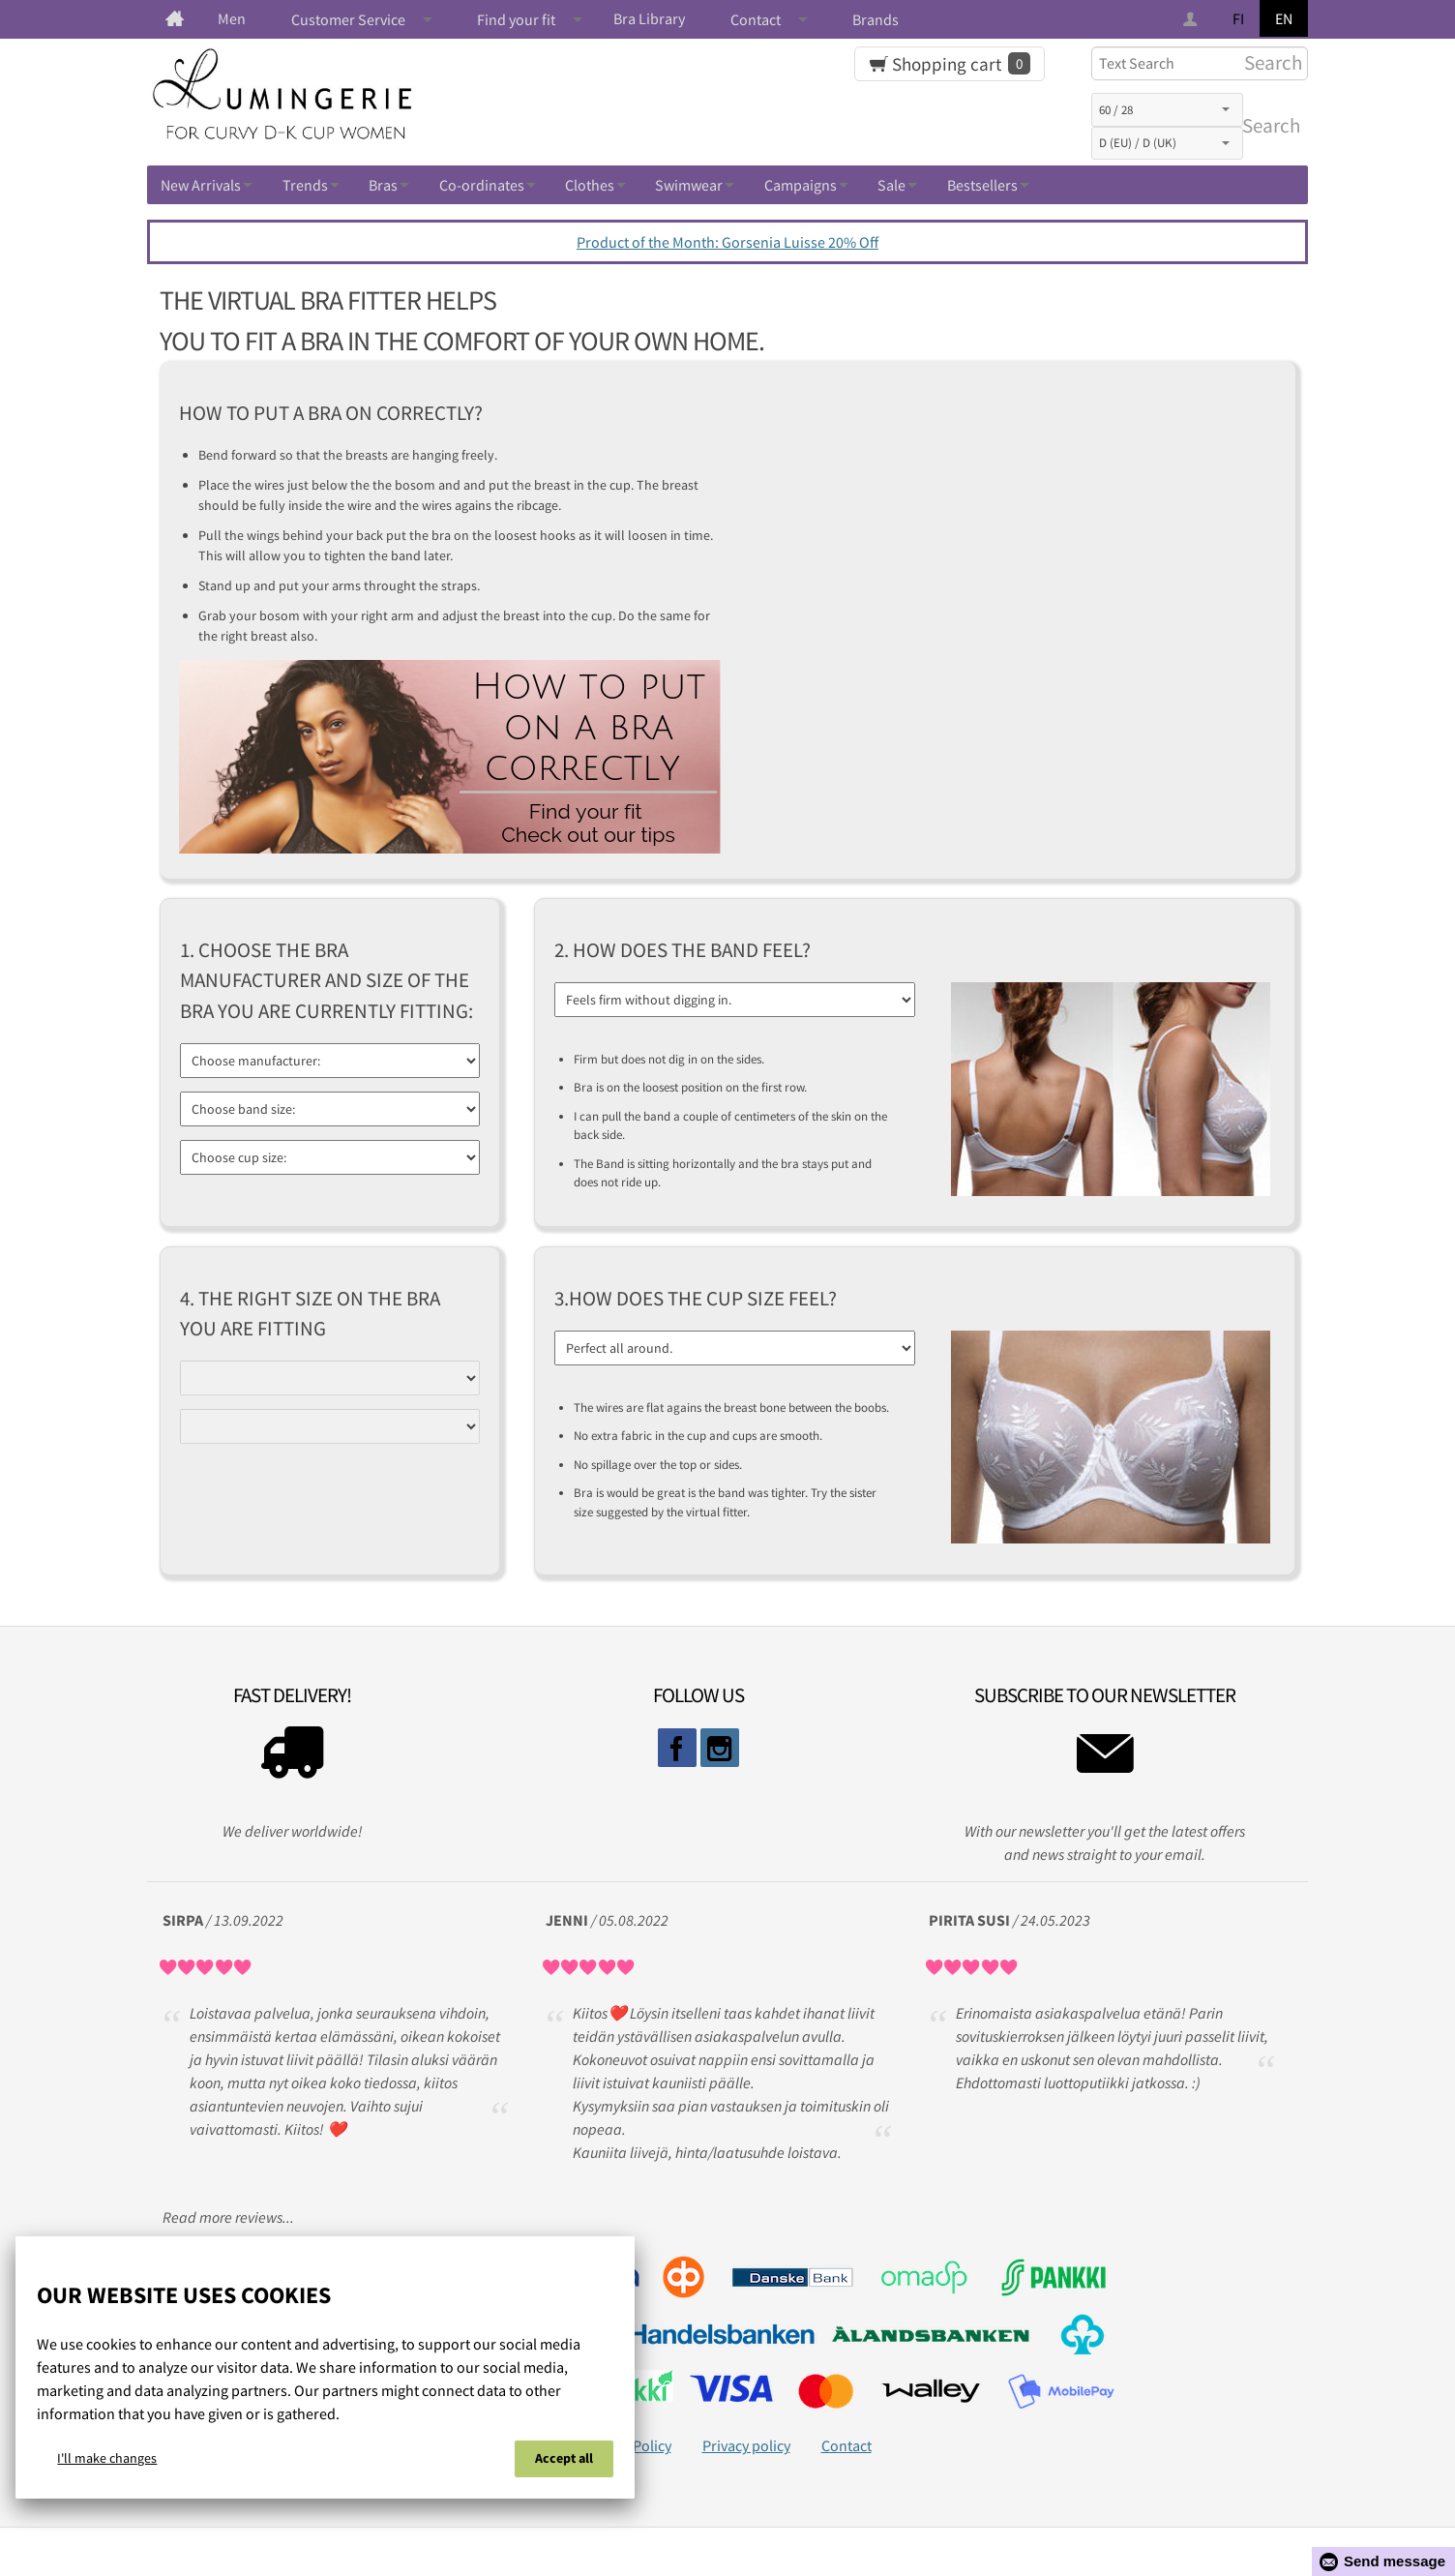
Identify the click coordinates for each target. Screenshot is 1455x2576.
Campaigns (800, 185)
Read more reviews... (228, 2217)
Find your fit (516, 19)
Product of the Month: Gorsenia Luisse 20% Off (727, 242)
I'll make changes (107, 2458)
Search (1267, 125)
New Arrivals (201, 185)
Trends (305, 185)
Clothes (589, 185)
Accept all (564, 2458)
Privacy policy (746, 2445)
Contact (755, 19)
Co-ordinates (481, 185)
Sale (891, 185)
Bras (383, 185)
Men (232, 18)
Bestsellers (982, 185)
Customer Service (348, 19)
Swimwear (689, 185)
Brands (875, 19)
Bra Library (649, 18)
